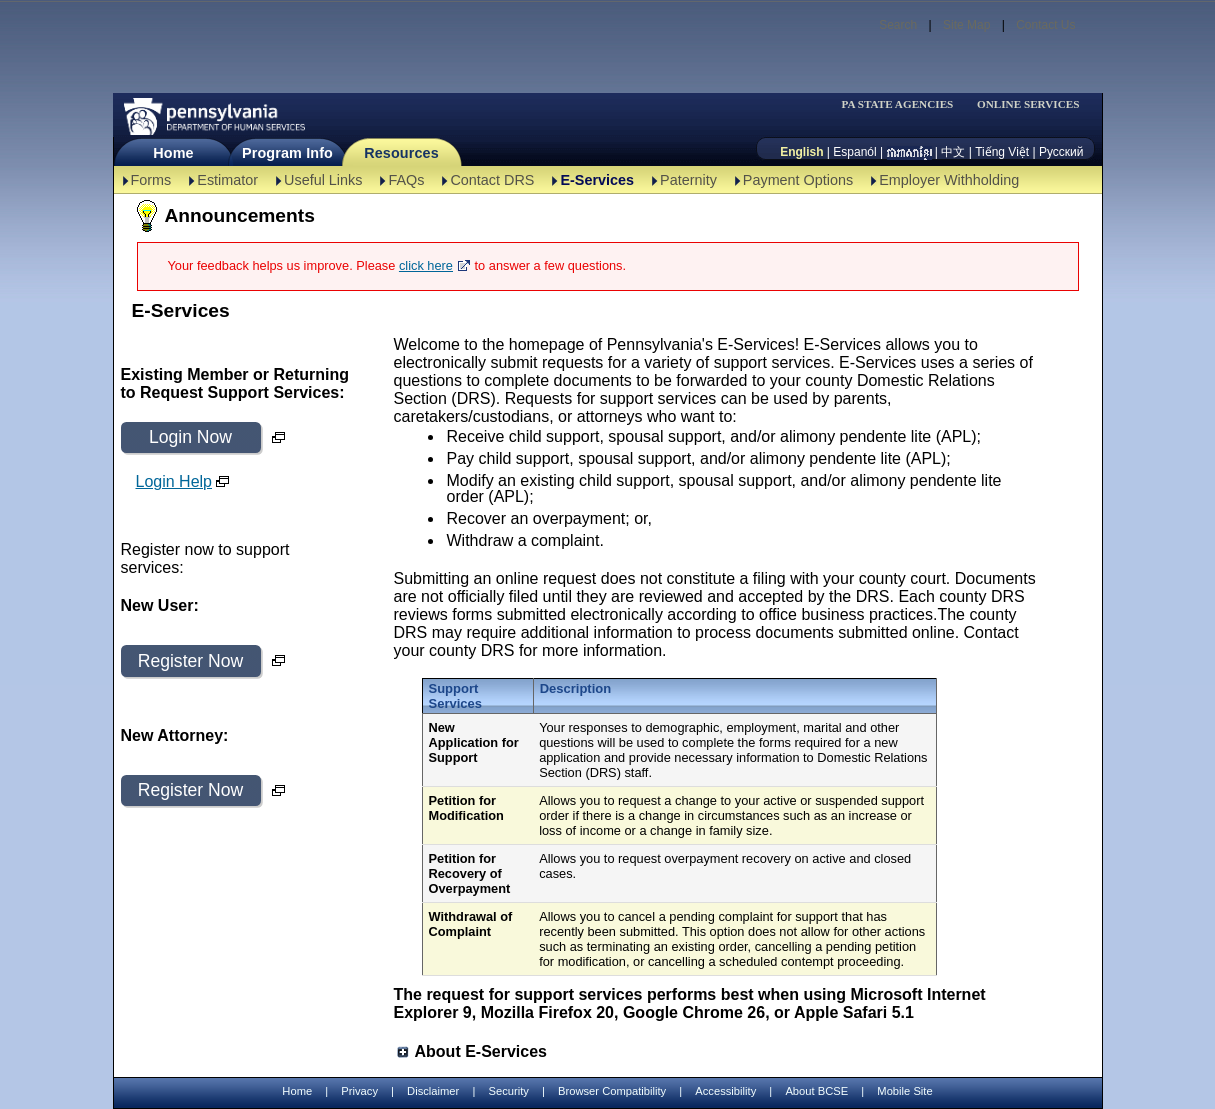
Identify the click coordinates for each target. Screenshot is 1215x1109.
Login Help (174, 481)
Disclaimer (433, 1091)
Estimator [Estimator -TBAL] (227, 180)
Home (173, 153)
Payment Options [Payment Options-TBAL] (798, 180)
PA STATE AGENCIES (897, 104)
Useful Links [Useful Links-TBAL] (323, 180)
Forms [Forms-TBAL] (151, 180)
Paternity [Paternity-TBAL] (688, 180)
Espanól (854, 152)
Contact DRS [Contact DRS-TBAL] (492, 180)
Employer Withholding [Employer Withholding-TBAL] (949, 180)
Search (898, 25)
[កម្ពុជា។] (909, 152)
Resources (401, 153)
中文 (953, 152)
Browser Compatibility (612, 1091)
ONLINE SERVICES (1028, 104)
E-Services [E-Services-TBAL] (597, 180)
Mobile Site (904, 1091)
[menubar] (904, 104)
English (801, 152)
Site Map (966, 25)
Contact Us (1045, 25)
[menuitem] (904, 104)
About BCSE (816, 1091)
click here (426, 265)
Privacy (359, 1091)
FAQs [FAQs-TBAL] (406, 180)
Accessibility (725, 1091)
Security (508, 1091)
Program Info (287, 153)
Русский (1061, 152)
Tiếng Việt (1002, 152)
